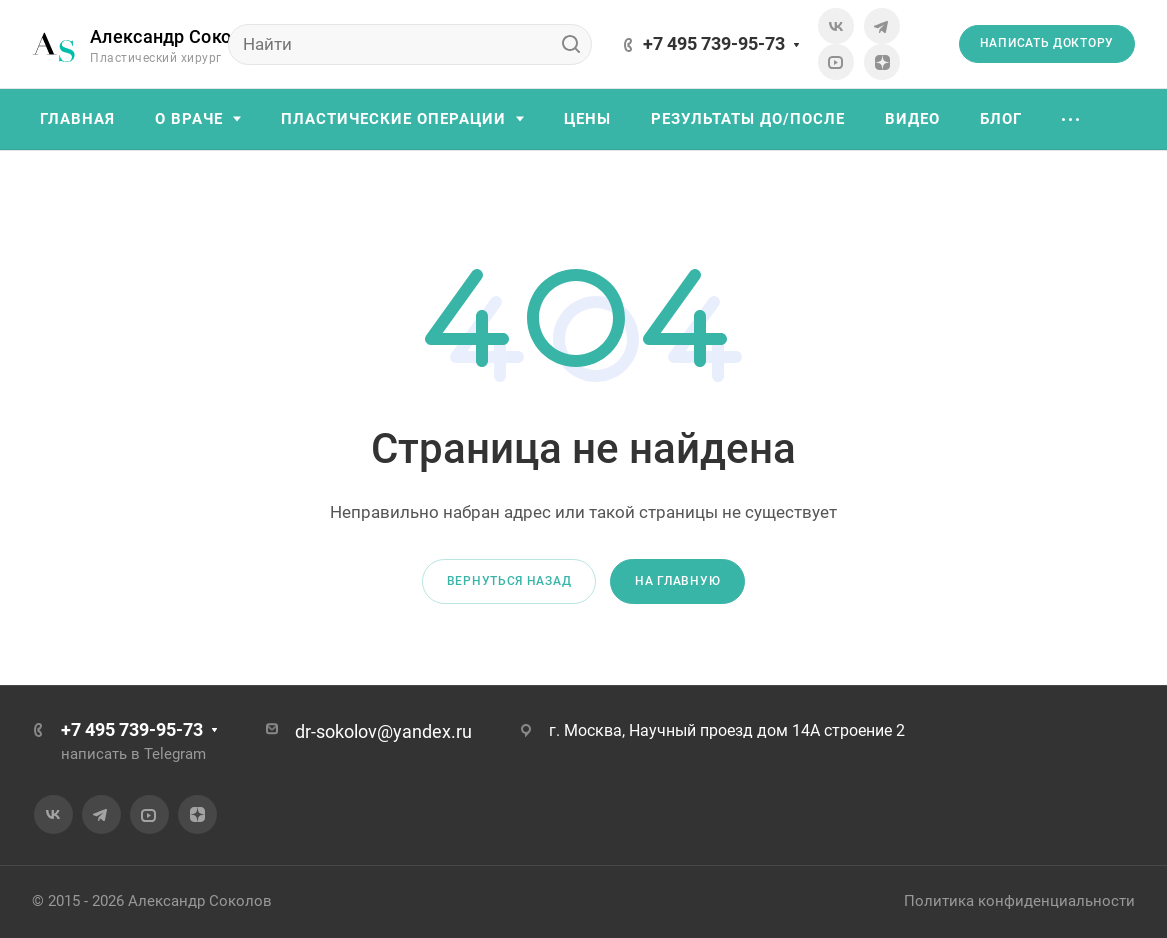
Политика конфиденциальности (1019, 901)
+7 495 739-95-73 (714, 43)
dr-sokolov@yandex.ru (383, 731)
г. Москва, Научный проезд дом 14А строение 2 (727, 730)
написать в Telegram (133, 754)
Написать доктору (1047, 43)
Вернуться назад (509, 581)
